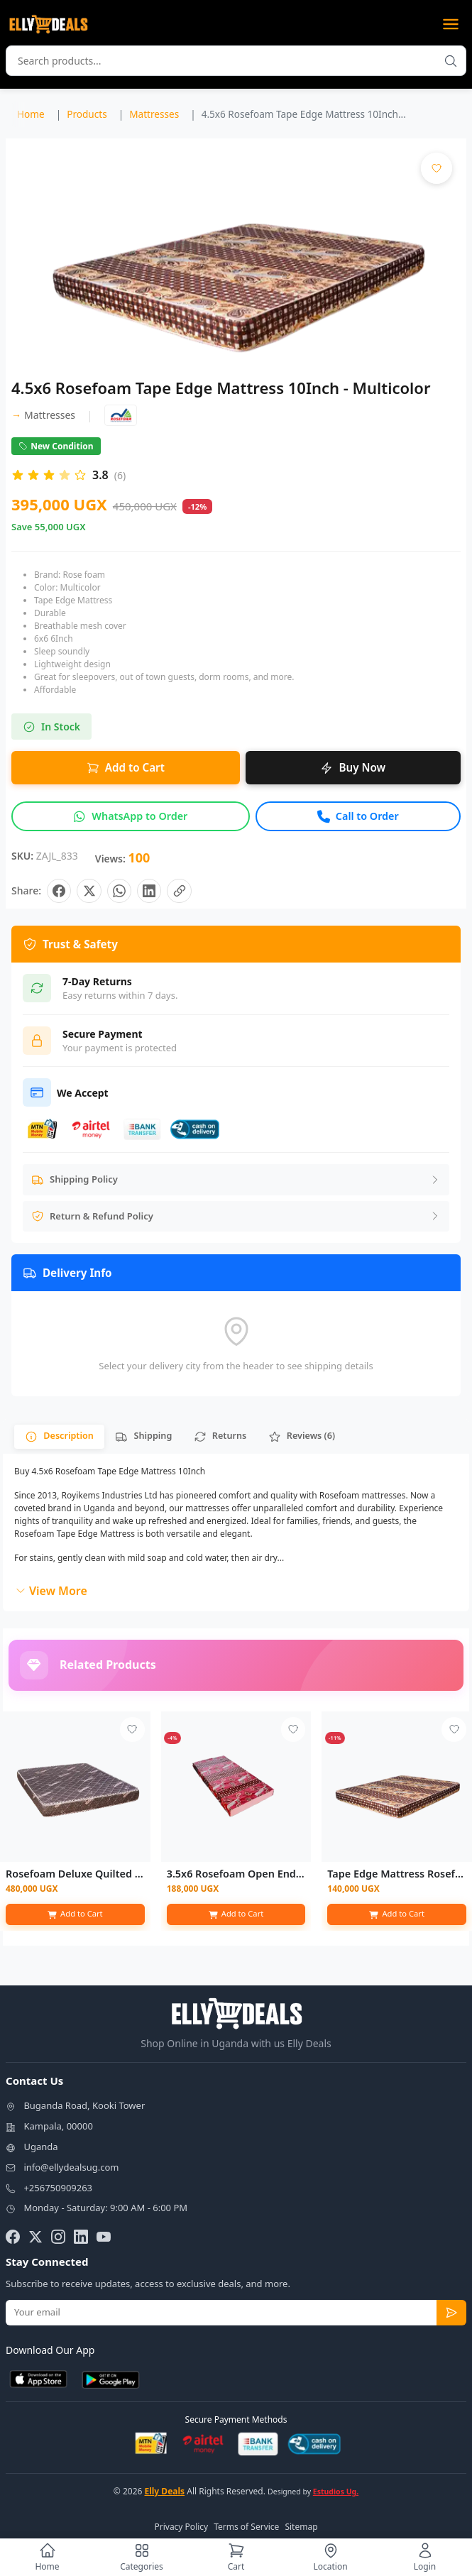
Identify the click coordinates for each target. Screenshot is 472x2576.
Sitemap (301, 2528)
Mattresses (43, 415)
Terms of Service (246, 2528)
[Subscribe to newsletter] (451, 2315)
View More (51, 1593)
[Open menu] (450, 24)
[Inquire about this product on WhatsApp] (130, 816)
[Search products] (450, 60)
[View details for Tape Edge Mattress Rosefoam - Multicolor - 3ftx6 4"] (397, 1789)
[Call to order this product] (358, 816)
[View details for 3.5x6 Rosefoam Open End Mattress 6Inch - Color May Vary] (236, 1789)
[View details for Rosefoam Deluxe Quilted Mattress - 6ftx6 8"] (75, 1789)
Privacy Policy (181, 2528)
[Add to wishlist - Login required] (132, 1732)
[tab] (60, 1437)
